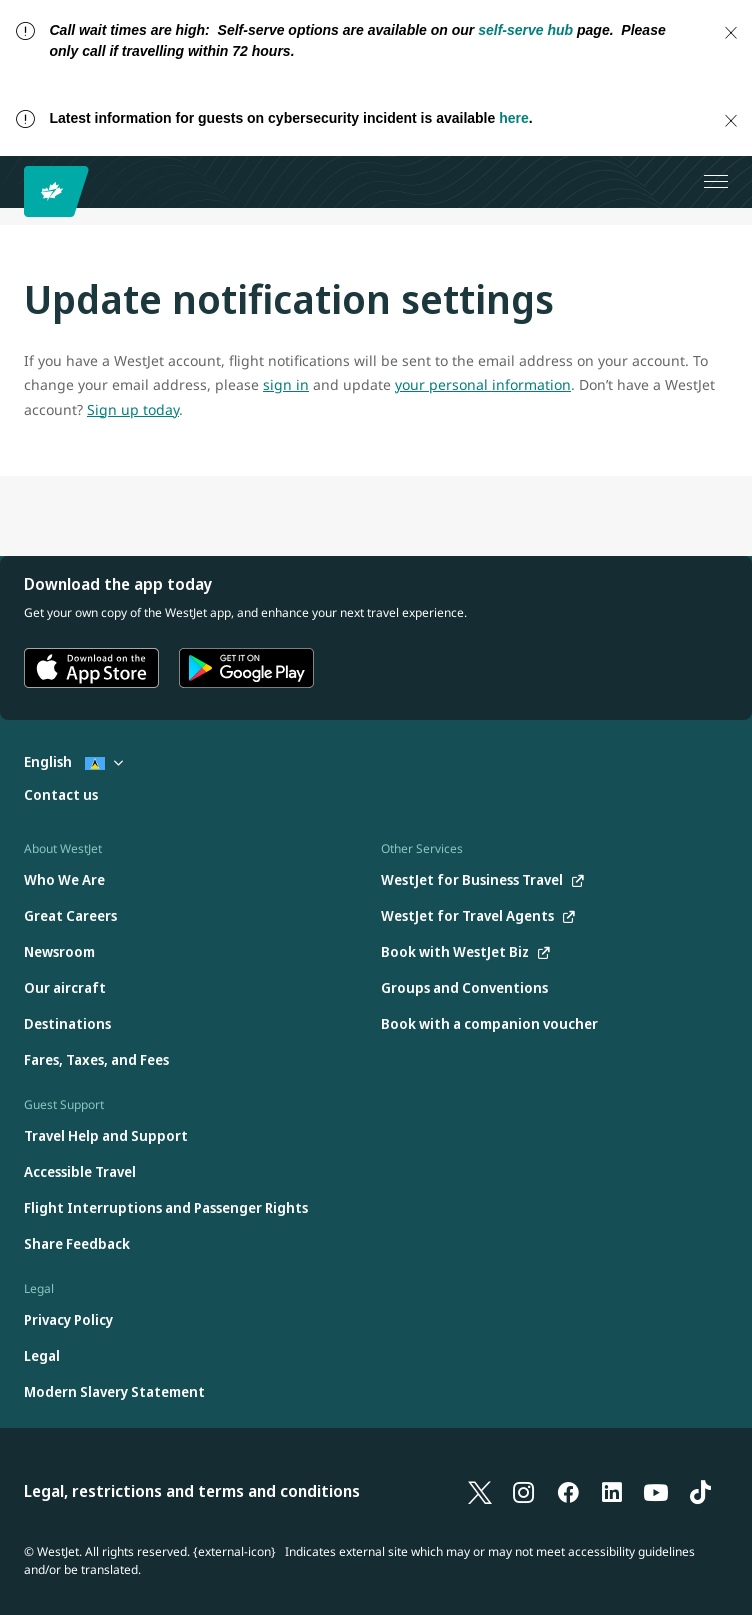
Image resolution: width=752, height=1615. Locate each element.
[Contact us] (61, 795)
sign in (286, 384)
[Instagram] (524, 1491)
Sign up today (133, 409)
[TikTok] (700, 1491)
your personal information (483, 384)
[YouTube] (656, 1491)
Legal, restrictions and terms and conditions (192, 1491)
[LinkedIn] (612, 1491)
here (514, 118)
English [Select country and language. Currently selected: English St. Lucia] (73, 761)
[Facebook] (568, 1491)
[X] (480, 1491)
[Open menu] (716, 182)
